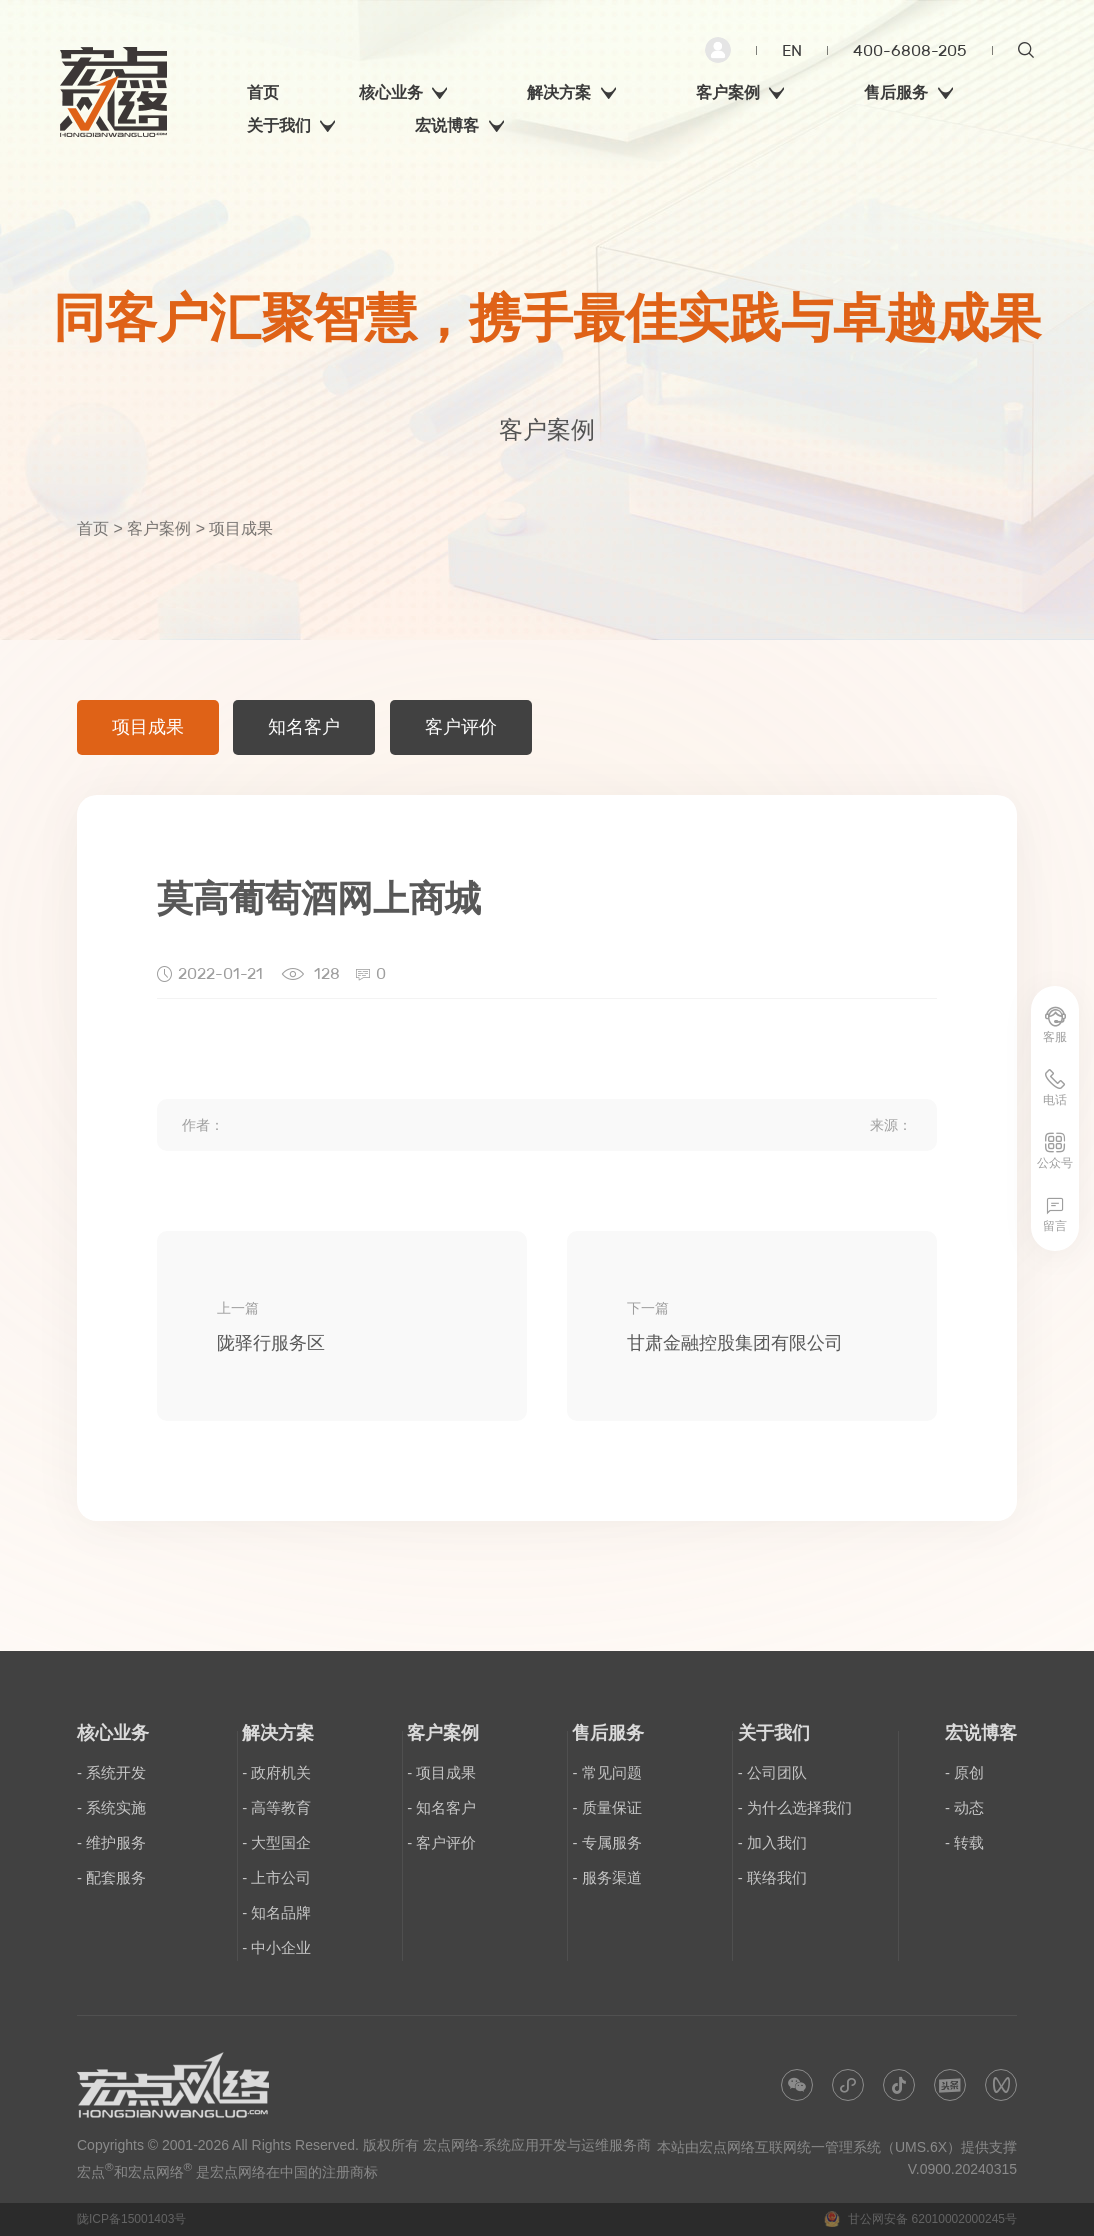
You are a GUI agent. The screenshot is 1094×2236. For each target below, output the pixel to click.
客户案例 (159, 528)
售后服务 (608, 1733)
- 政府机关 (276, 1772)
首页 (93, 528)
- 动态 (964, 1807)
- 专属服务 (606, 1842)
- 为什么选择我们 (795, 1807)
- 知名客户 (441, 1807)
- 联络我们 (772, 1877)
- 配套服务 (111, 1877)
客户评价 (461, 727)
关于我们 (774, 1733)
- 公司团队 (772, 1772)
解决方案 (278, 1733)
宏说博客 (981, 1733)
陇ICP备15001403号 (131, 2219)
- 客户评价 (441, 1842)
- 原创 (964, 1772)
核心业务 (113, 1733)
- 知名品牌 (276, 1912)
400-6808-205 (910, 50)
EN (792, 50)
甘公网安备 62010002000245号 (920, 2219)
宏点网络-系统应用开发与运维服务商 (537, 2145)
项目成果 (148, 727)
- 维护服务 (111, 1842)
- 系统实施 (111, 1807)
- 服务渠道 (606, 1877)
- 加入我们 (772, 1842)
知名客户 (304, 727)
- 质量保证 (606, 1807)
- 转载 (964, 1842)
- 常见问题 (606, 1772)
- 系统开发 (111, 1772)
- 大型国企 (276, 1842)
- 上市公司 (276, 1877)
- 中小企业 (276, 1947)
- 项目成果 (441, 1772)
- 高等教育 (276, 1807)
